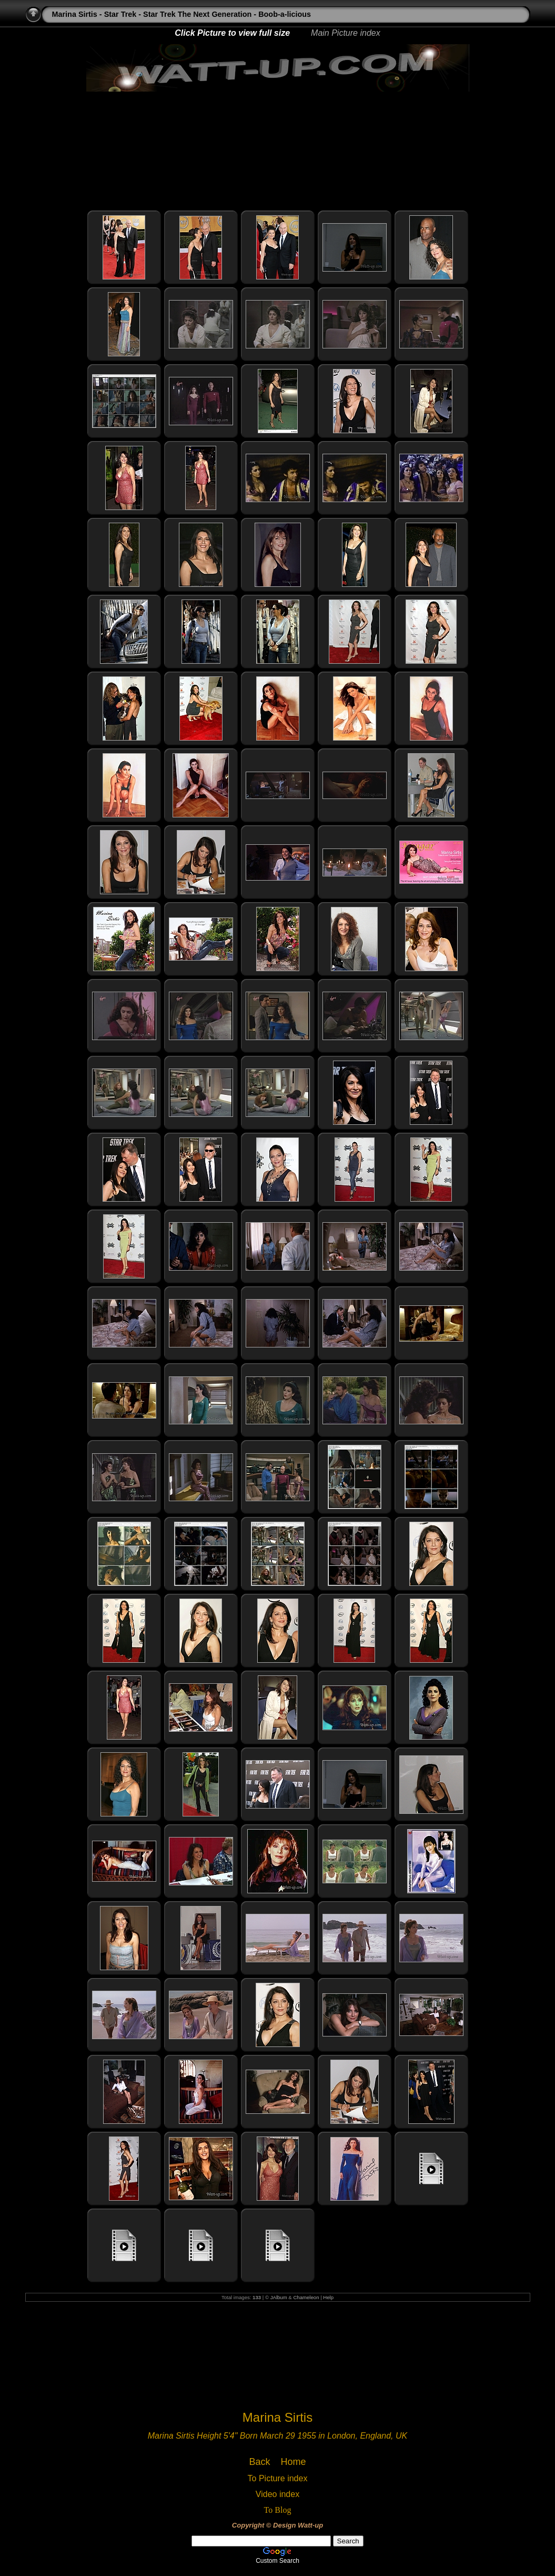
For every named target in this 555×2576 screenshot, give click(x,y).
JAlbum (278, 2297)
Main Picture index (345, 32)
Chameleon (306, 2297)
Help (328, 2297)
